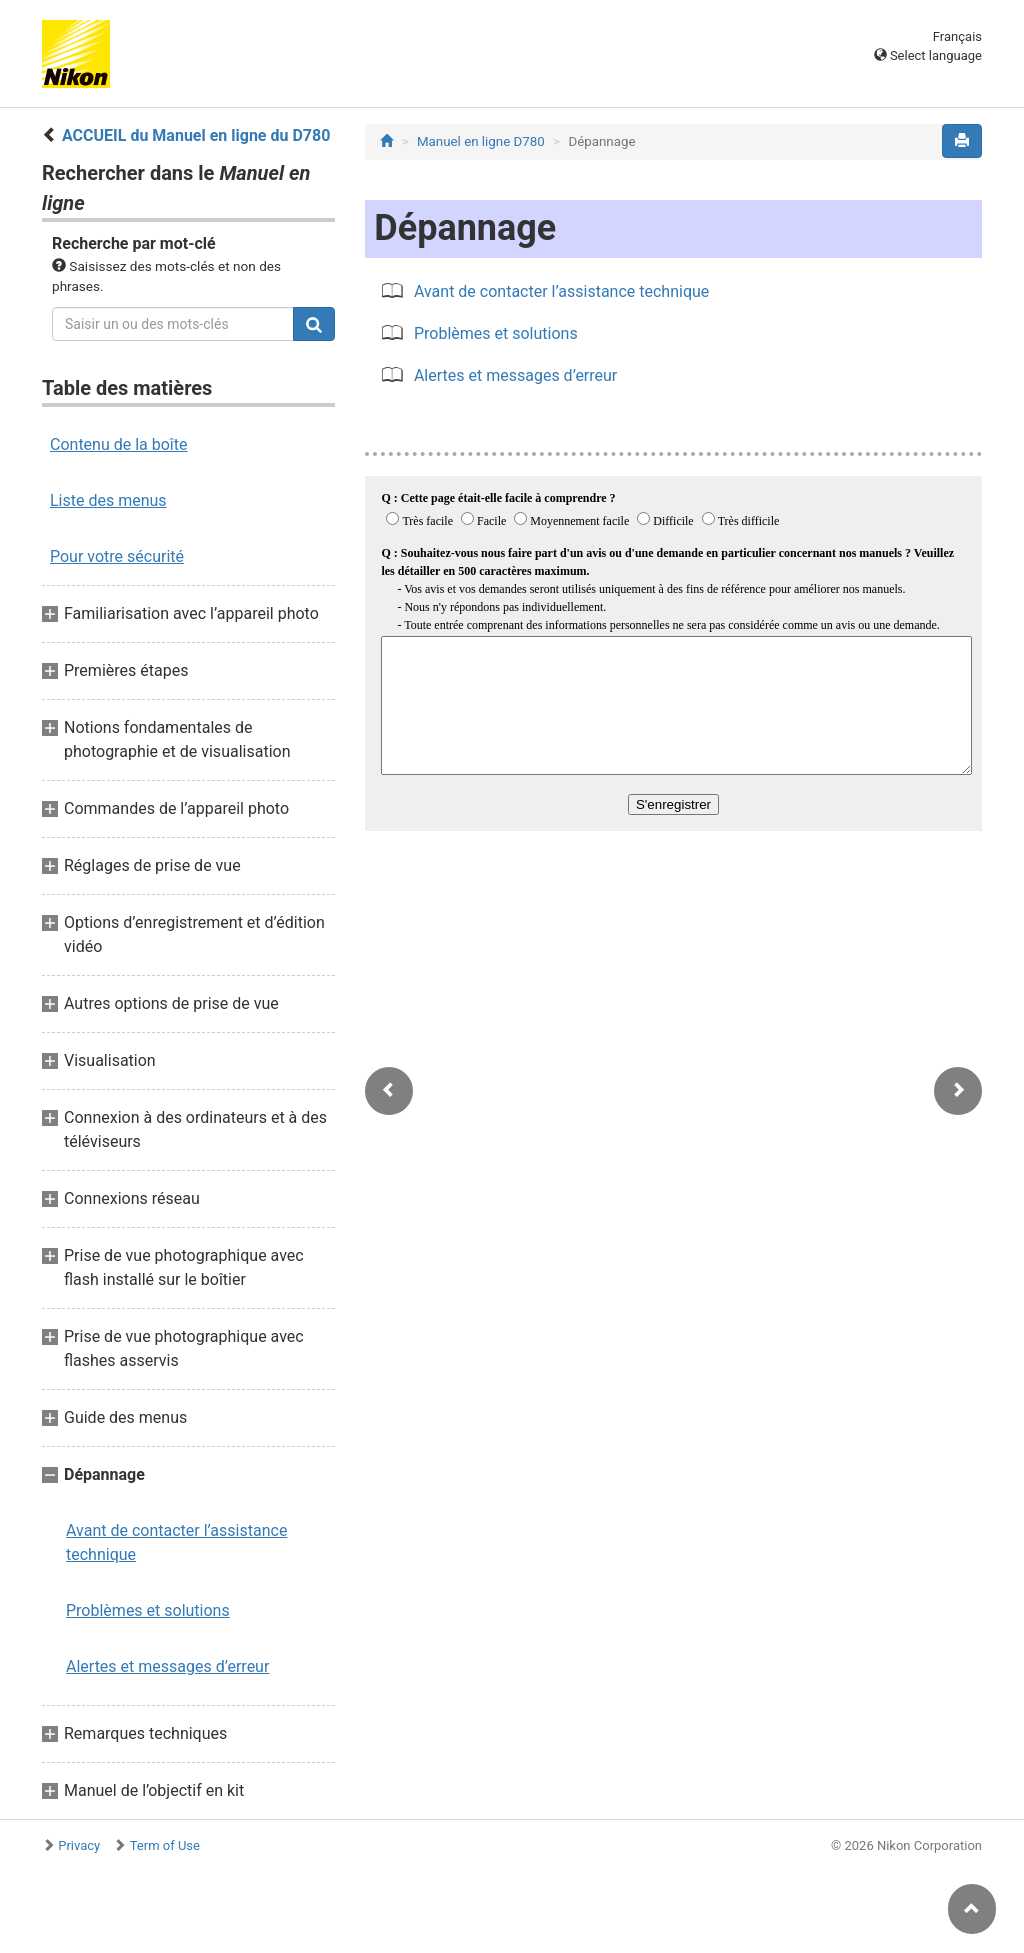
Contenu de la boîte (119, 444)
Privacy (79, 1845)
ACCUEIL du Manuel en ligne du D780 (196, 135)
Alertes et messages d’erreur (167, 1666)
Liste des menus (108, 500)
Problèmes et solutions (148, 1610)
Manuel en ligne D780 (481, 141)
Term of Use (165, 1845)
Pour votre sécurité (117, 556)
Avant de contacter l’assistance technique (176, 1542)
